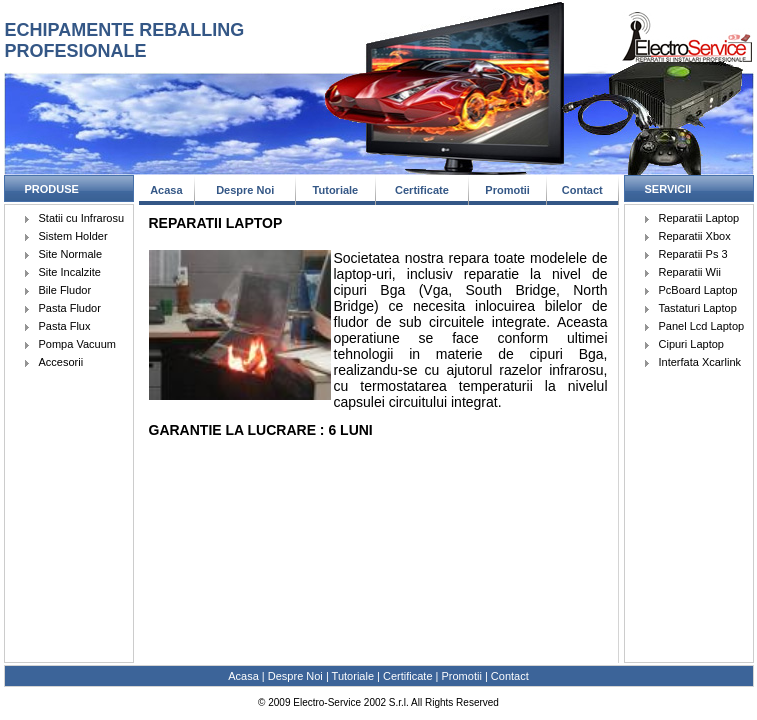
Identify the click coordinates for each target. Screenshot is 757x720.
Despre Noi (245, 190)
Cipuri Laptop (691, 344)
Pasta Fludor (70, 308)
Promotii (507, 190)
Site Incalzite (70, 272)
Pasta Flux (65, 326)
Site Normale (71, 254)
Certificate (422, 190)
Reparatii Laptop (699, 218)
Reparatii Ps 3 (693, 254)
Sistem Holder (73, 236)
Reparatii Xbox (695, 236)
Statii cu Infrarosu (82, 218)
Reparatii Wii (690, 272)
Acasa (166, 190)
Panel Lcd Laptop (702, 326)
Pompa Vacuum (77, 344)
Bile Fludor (65, 290)
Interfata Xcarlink (700, 362)
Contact (582, 190)
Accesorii (61, 362)
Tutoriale (336, 190)
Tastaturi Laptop (698, 308)
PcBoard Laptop (698, 290)
